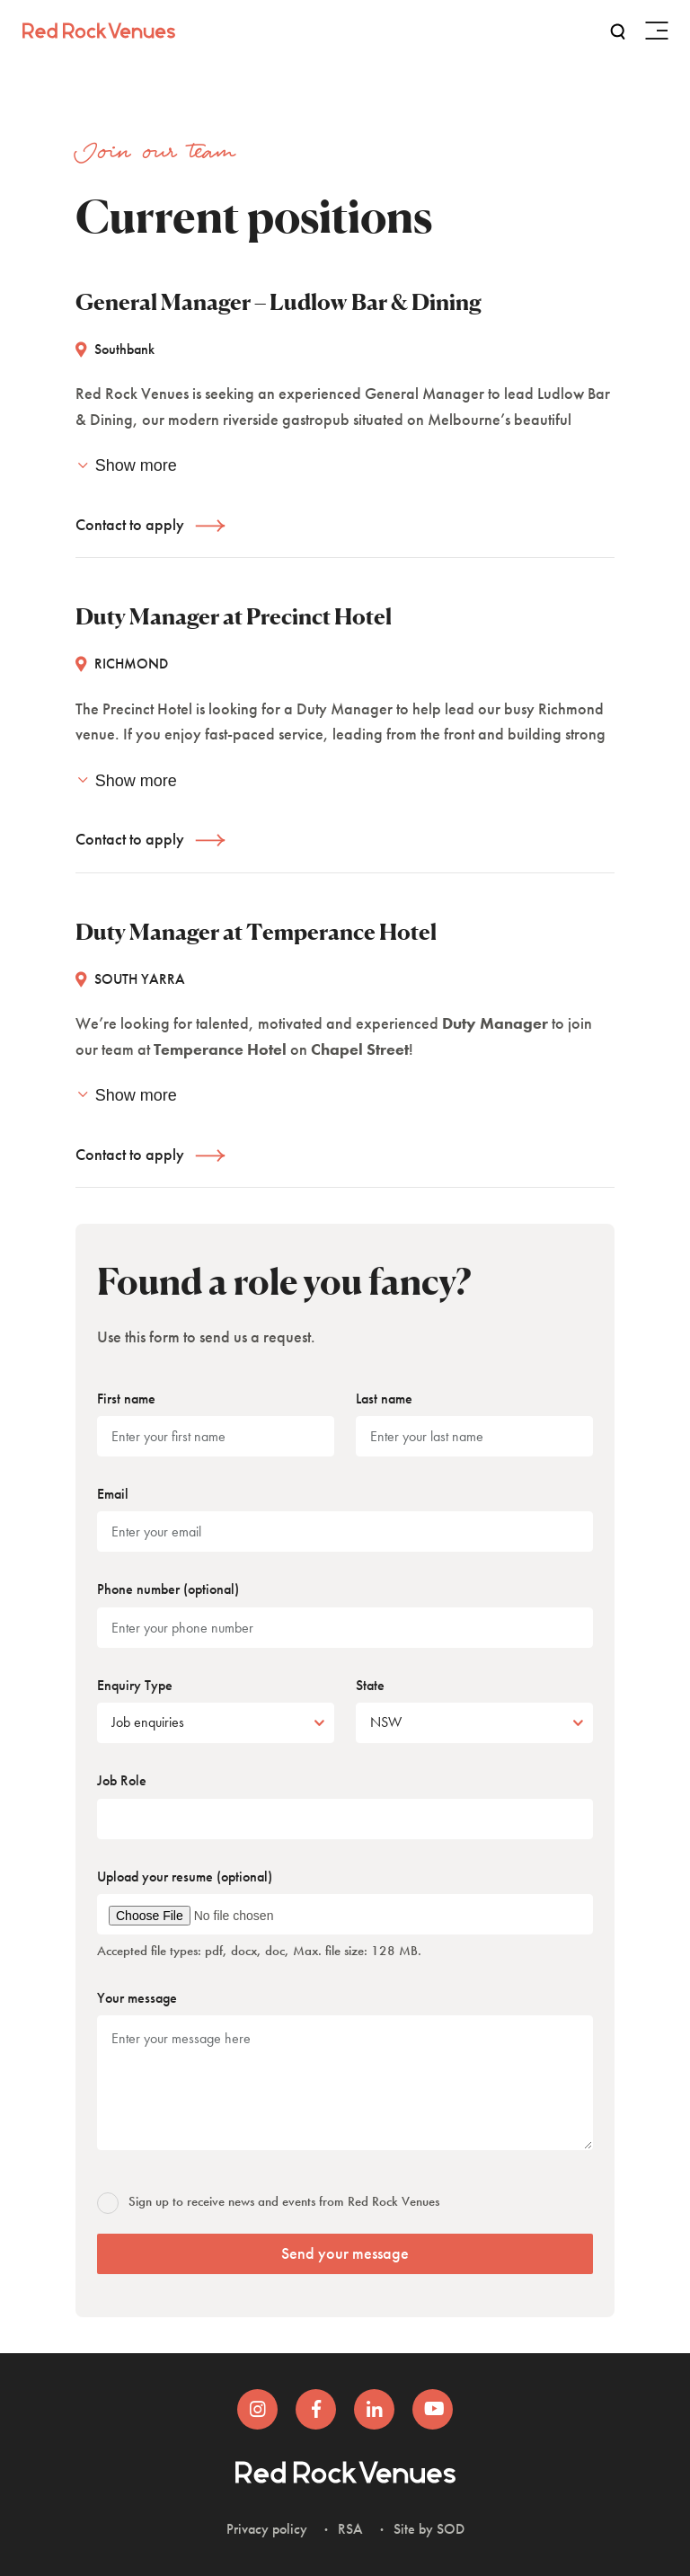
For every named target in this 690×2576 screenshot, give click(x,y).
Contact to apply (129, 524)
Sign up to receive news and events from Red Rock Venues (269, 2201)
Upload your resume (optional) (184, 1876)
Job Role (121, 1780)
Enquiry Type (134, 1685)
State (370, 1685)
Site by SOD (429, 2528)
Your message (137, 1997)
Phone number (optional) (168, 1589)
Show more (126, 465)
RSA (350, 2528)
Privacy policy (266, 2528)
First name (126, 1398)
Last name (384, 1398)
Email (112, 1493)
